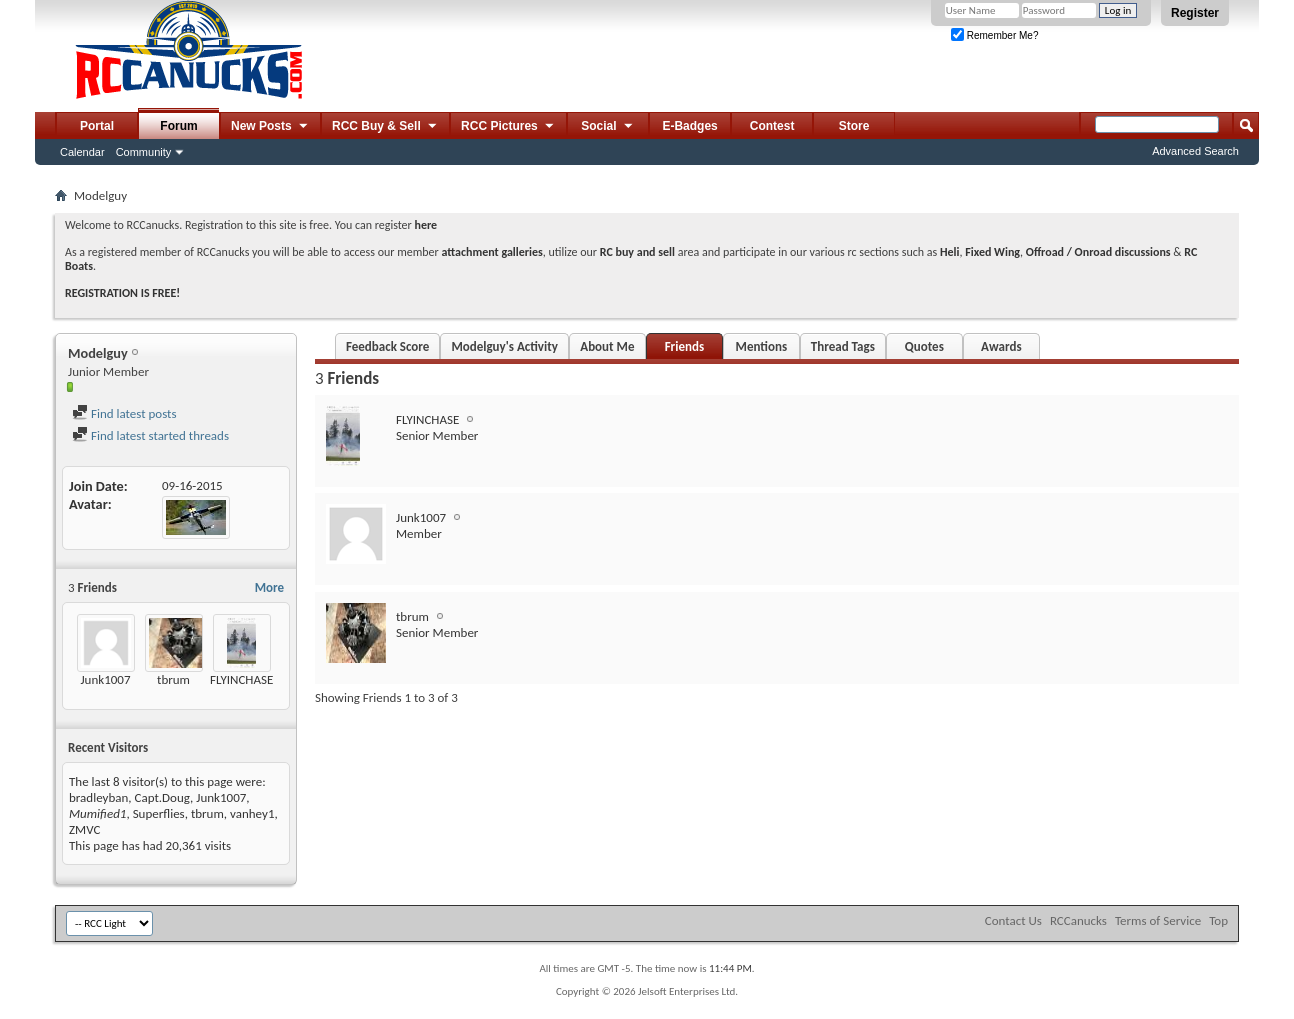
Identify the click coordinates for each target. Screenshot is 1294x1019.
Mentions (762, 346)
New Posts (270, 127)
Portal (97, 126)
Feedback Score (387, 346)
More (269, 587)
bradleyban (98, 797)
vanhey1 (252, 813)
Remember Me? (994, 35)
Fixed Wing (992, 252)
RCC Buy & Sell (385, 127)
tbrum (173, 679)
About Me (607, 346)
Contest (772, 126)
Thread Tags (843, 346)
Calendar (82, 152)
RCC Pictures (508, 127)
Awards (1001, 346)
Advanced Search (1195, 151)
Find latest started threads (150, 435)
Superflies (159, 813)
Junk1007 (105, 679)
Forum (178, 126)
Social (608, 127)
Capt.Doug (163, 797)
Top (1218, 920)
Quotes (924, 346)
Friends (684, 346)
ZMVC (84, 829)
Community (144, 152)
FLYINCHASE (241, 679)
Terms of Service (1158, 920)
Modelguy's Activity (504, 346)
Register (1195, 13)
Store (854, 126)
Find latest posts (124, 413)
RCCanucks (1078, 920)
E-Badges (689, 126)
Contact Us (1013, 920)
